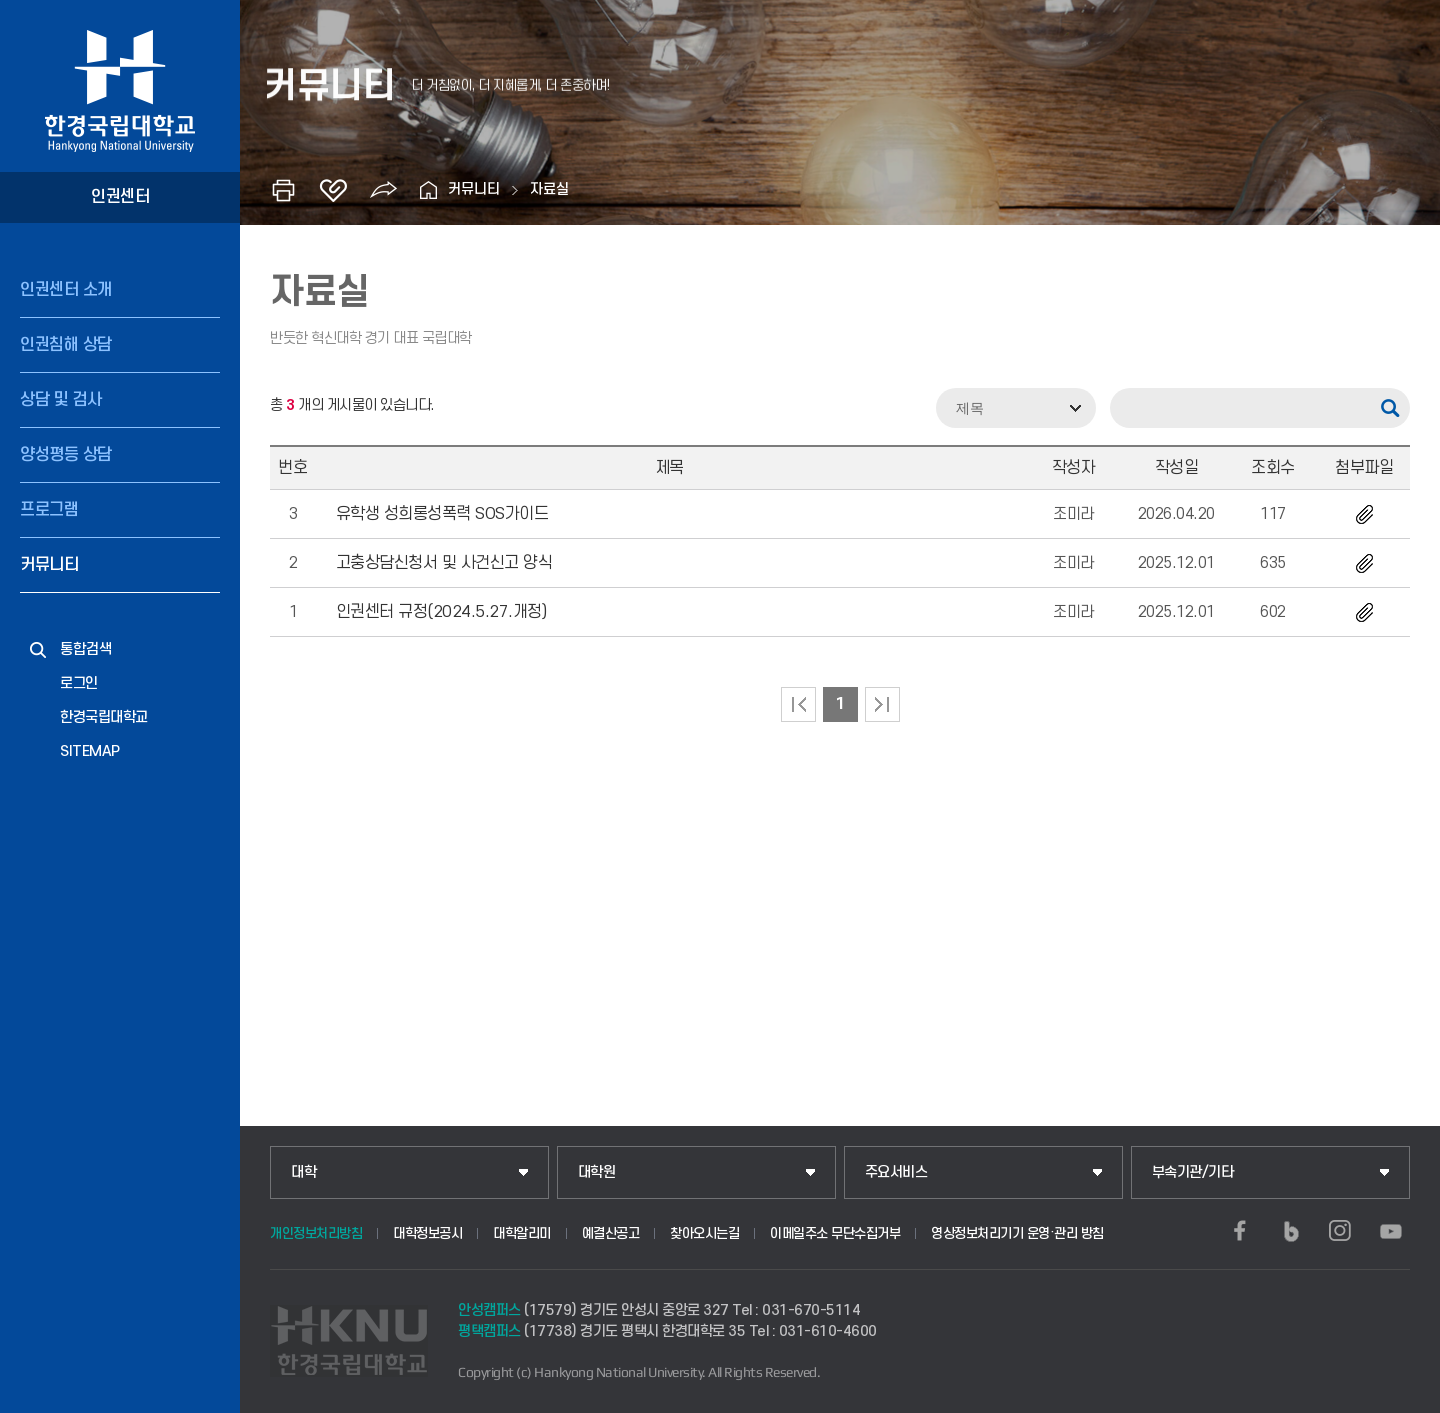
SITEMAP (90, 751)
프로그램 (49, 510)
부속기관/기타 (1193, 1172)
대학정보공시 (427, 1233)
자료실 (549, 189)
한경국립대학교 (104, 717)
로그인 (79, 683)
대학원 (597, 1172)
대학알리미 (522, 1233)
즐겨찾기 (333, 190)
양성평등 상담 (66, 455)
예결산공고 (611, 1233)
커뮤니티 (49, 565)
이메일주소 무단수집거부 (835, 1233)
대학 (303, 1172)
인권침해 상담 (66, 345)
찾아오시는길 (704, 1233)
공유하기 (383, 190)
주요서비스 (896, 1172)
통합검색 (86, 649)
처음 (798, 704)
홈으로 (428, 190)
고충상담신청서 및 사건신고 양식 (444, 563)
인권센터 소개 (66, 290)
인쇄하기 (283, 190)
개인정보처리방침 (316, 1233)
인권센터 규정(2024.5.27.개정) (441, 612)
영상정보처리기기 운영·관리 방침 (1017, 1233)
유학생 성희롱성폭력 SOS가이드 (442, 514)
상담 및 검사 (61, 400)
